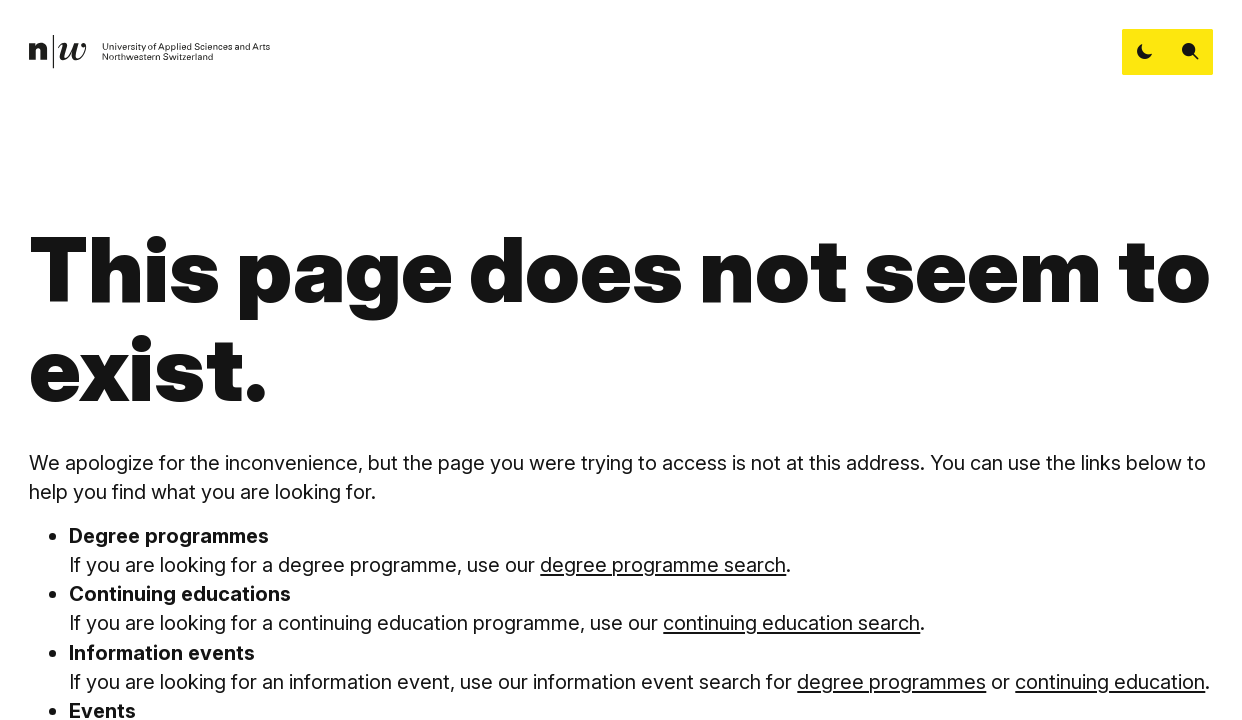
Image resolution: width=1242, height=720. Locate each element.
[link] (150, 52)
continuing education (1110, 681)
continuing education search (791, 622)
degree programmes (891, 681)
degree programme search (663, 564)
